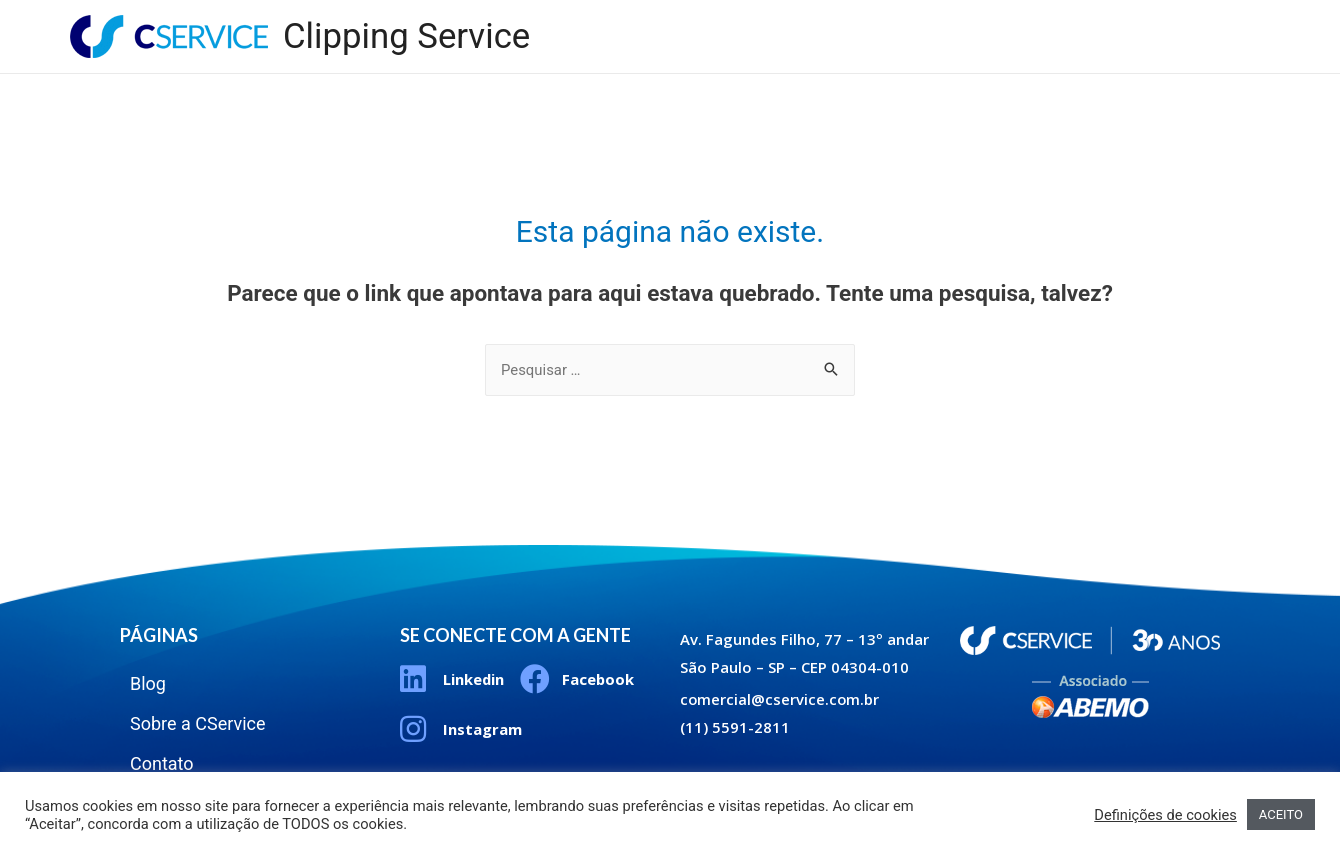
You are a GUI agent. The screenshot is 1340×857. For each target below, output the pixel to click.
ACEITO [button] (1281, 814)
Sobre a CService (1069, 19)
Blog (943, 19)
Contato (1208, 19)
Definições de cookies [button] (1165, 815)
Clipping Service (407, 36)
